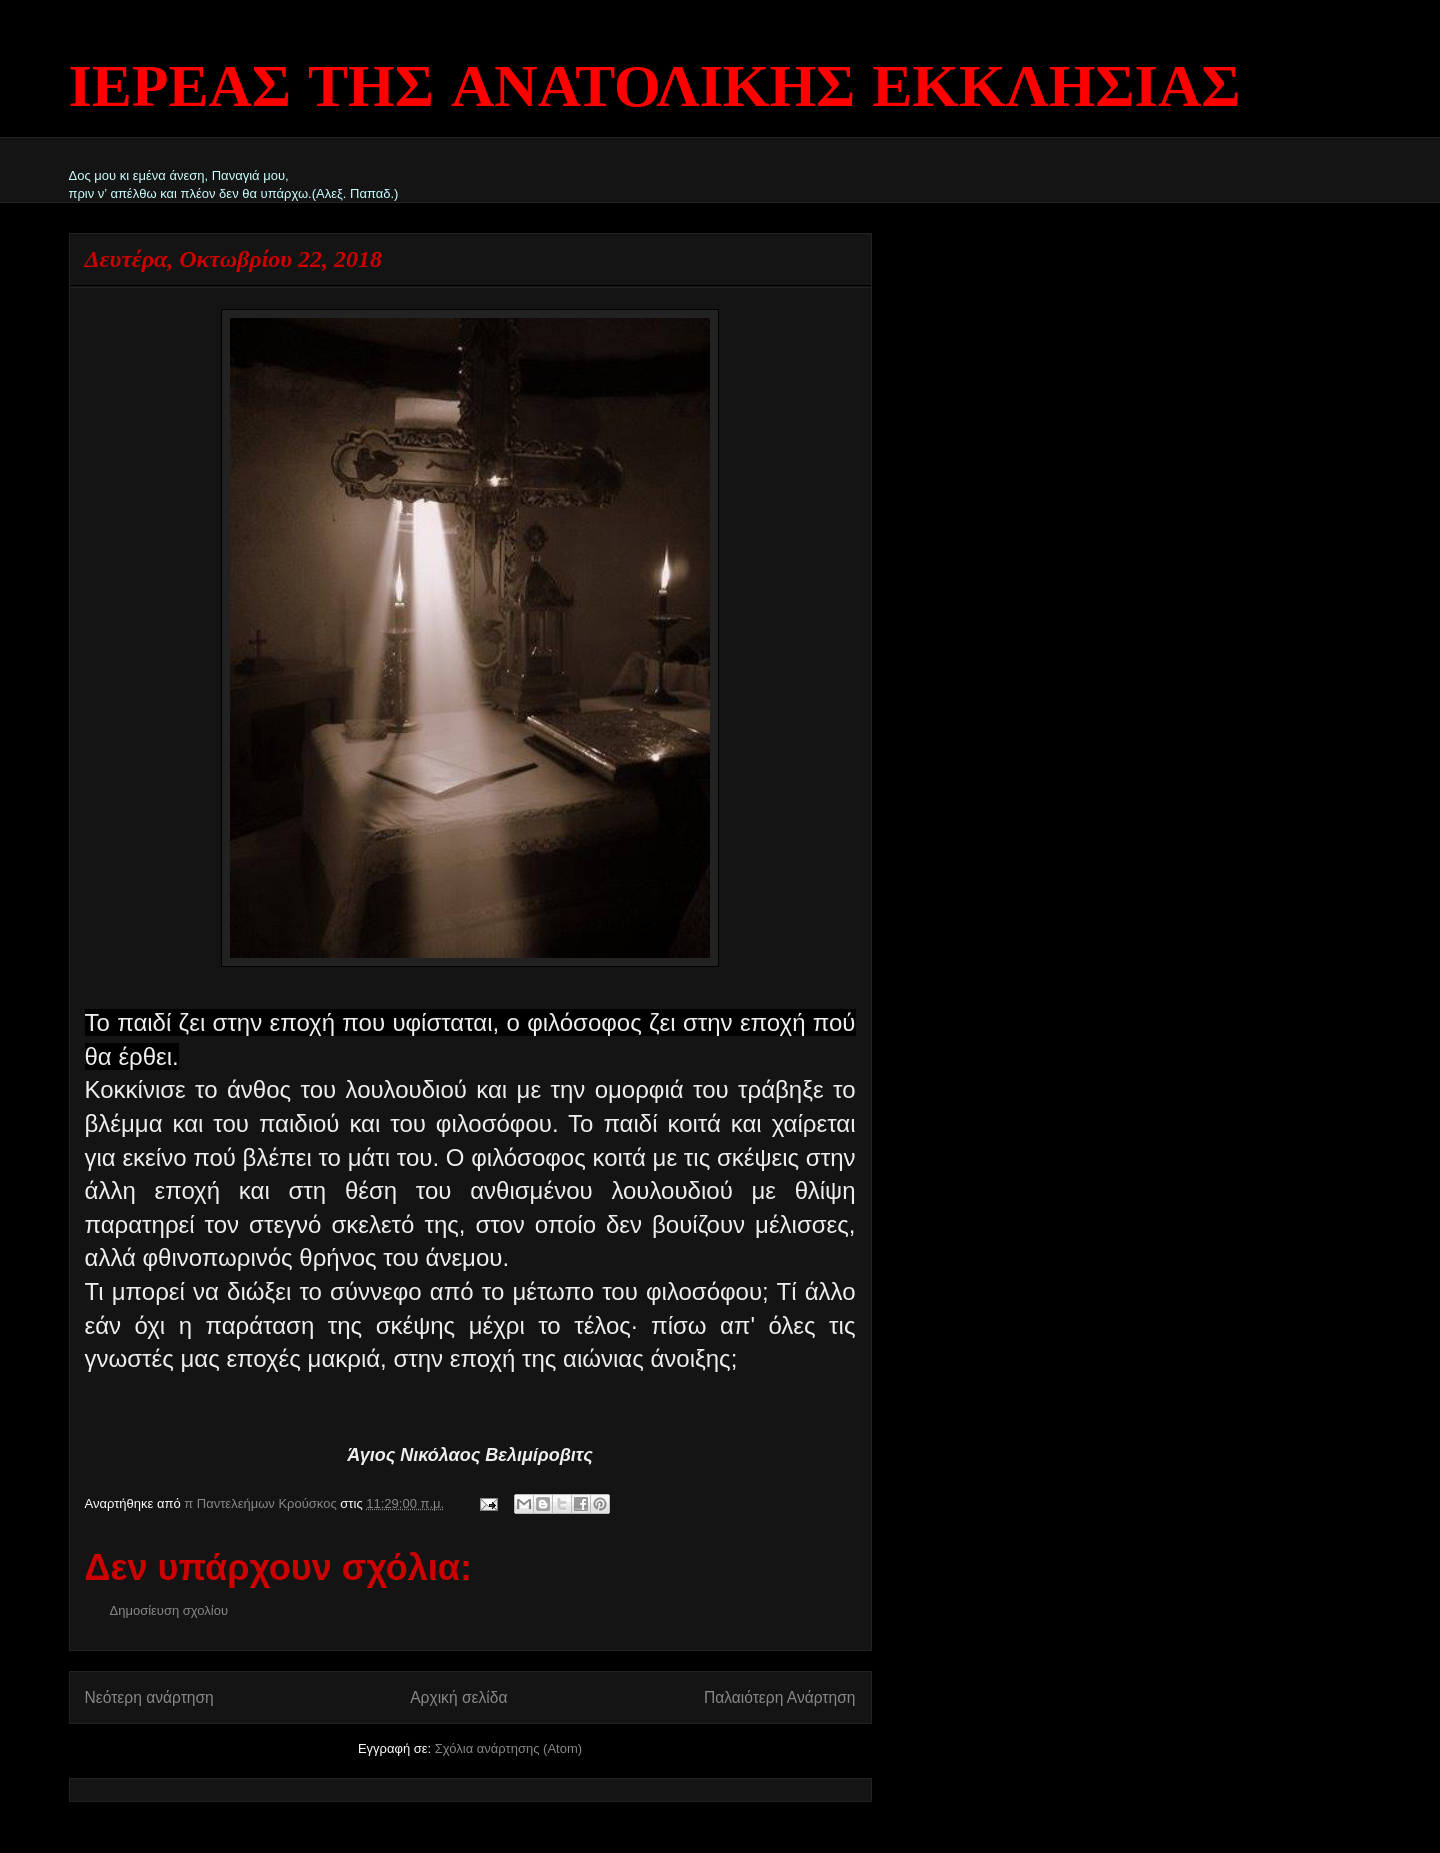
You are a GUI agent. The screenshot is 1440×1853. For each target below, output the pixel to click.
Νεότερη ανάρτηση (149, 1697)
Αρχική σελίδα (458, 1697)
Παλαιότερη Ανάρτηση (780, 1697)
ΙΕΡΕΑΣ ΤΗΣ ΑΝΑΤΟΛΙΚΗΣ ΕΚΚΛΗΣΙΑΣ (655, 90)
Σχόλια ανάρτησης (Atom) (508, 1748)
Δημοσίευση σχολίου (169, 1610)
